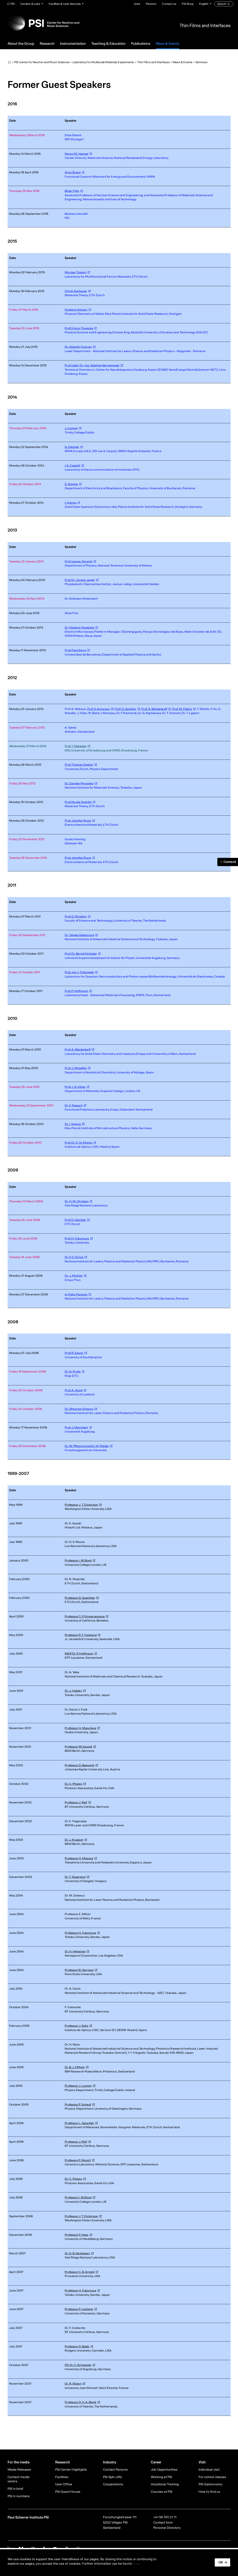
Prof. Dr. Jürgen (82, 580)
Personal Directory (167, 2528)
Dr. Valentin (80, 347)
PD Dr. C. (80, 2365)
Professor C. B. (81, 2272)
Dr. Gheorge (81, 1409)
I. (72, 502)
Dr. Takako (81, 935)
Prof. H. (79, 1238)
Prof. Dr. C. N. (80, 1142)
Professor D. (82, 1598)
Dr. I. (75, 1124)
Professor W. (80, 1746)
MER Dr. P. (81, 1653)
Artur (75, 172)
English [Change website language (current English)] (203, 3)
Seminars (201, 62)
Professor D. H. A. (82, 2402)
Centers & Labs (30, 3)
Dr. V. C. (76, 1257)
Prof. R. (76, 1353)
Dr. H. (77, 1951)
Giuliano (78, 309)
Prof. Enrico (81, 328)
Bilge (74, 191)
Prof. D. (127, 709)
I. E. (74, 465)
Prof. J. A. (77, 1087)
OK (220, 2562)
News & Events (182, 62)
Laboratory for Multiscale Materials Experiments (103, 62)
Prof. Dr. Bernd (83, 953)
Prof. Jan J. (81, 972)
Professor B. (81, 1970)
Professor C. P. (87, 1616)
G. (74, 447)
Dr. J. (76, 1275)
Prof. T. (77, 746)
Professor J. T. (83, 1505)
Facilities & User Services (65, 3)
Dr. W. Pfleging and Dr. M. (89, 1446)
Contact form (163, 2522)
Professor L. (81, 2123)
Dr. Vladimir (81, 627)
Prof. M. (184, 709)
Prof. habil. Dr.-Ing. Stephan (94, 365)
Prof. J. (78, 1068)
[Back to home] (43, 23)
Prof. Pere (77, 650)
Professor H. (82, 1728)
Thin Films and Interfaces (205, 25)
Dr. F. (75, 1105)
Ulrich (78, 291)
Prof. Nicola (80, 802)
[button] (227, 862)
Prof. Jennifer (80, 820)
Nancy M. (78, 154)
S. (73, 484)
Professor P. (80, 2104)
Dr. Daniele (81, 783)
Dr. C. (75, 1784)
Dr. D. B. (79, 2253)
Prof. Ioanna (80, 561)
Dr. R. (75, 2383)
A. (78, 1294)
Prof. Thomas (81, 764)
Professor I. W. (80, 1560)
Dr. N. (75, 1371)
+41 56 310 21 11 (164, 2517)
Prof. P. (78, 991)
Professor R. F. (83, 1635)
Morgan (77, 272)
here (135, 2563)
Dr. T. (77, 1877)
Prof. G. (78, 916)
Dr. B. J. (77, 2067)
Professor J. (78, 1802)
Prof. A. (156, 709)
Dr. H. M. (78, 1201)
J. (73, 428)
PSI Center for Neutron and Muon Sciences (42, 62)
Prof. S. (100, 709)
